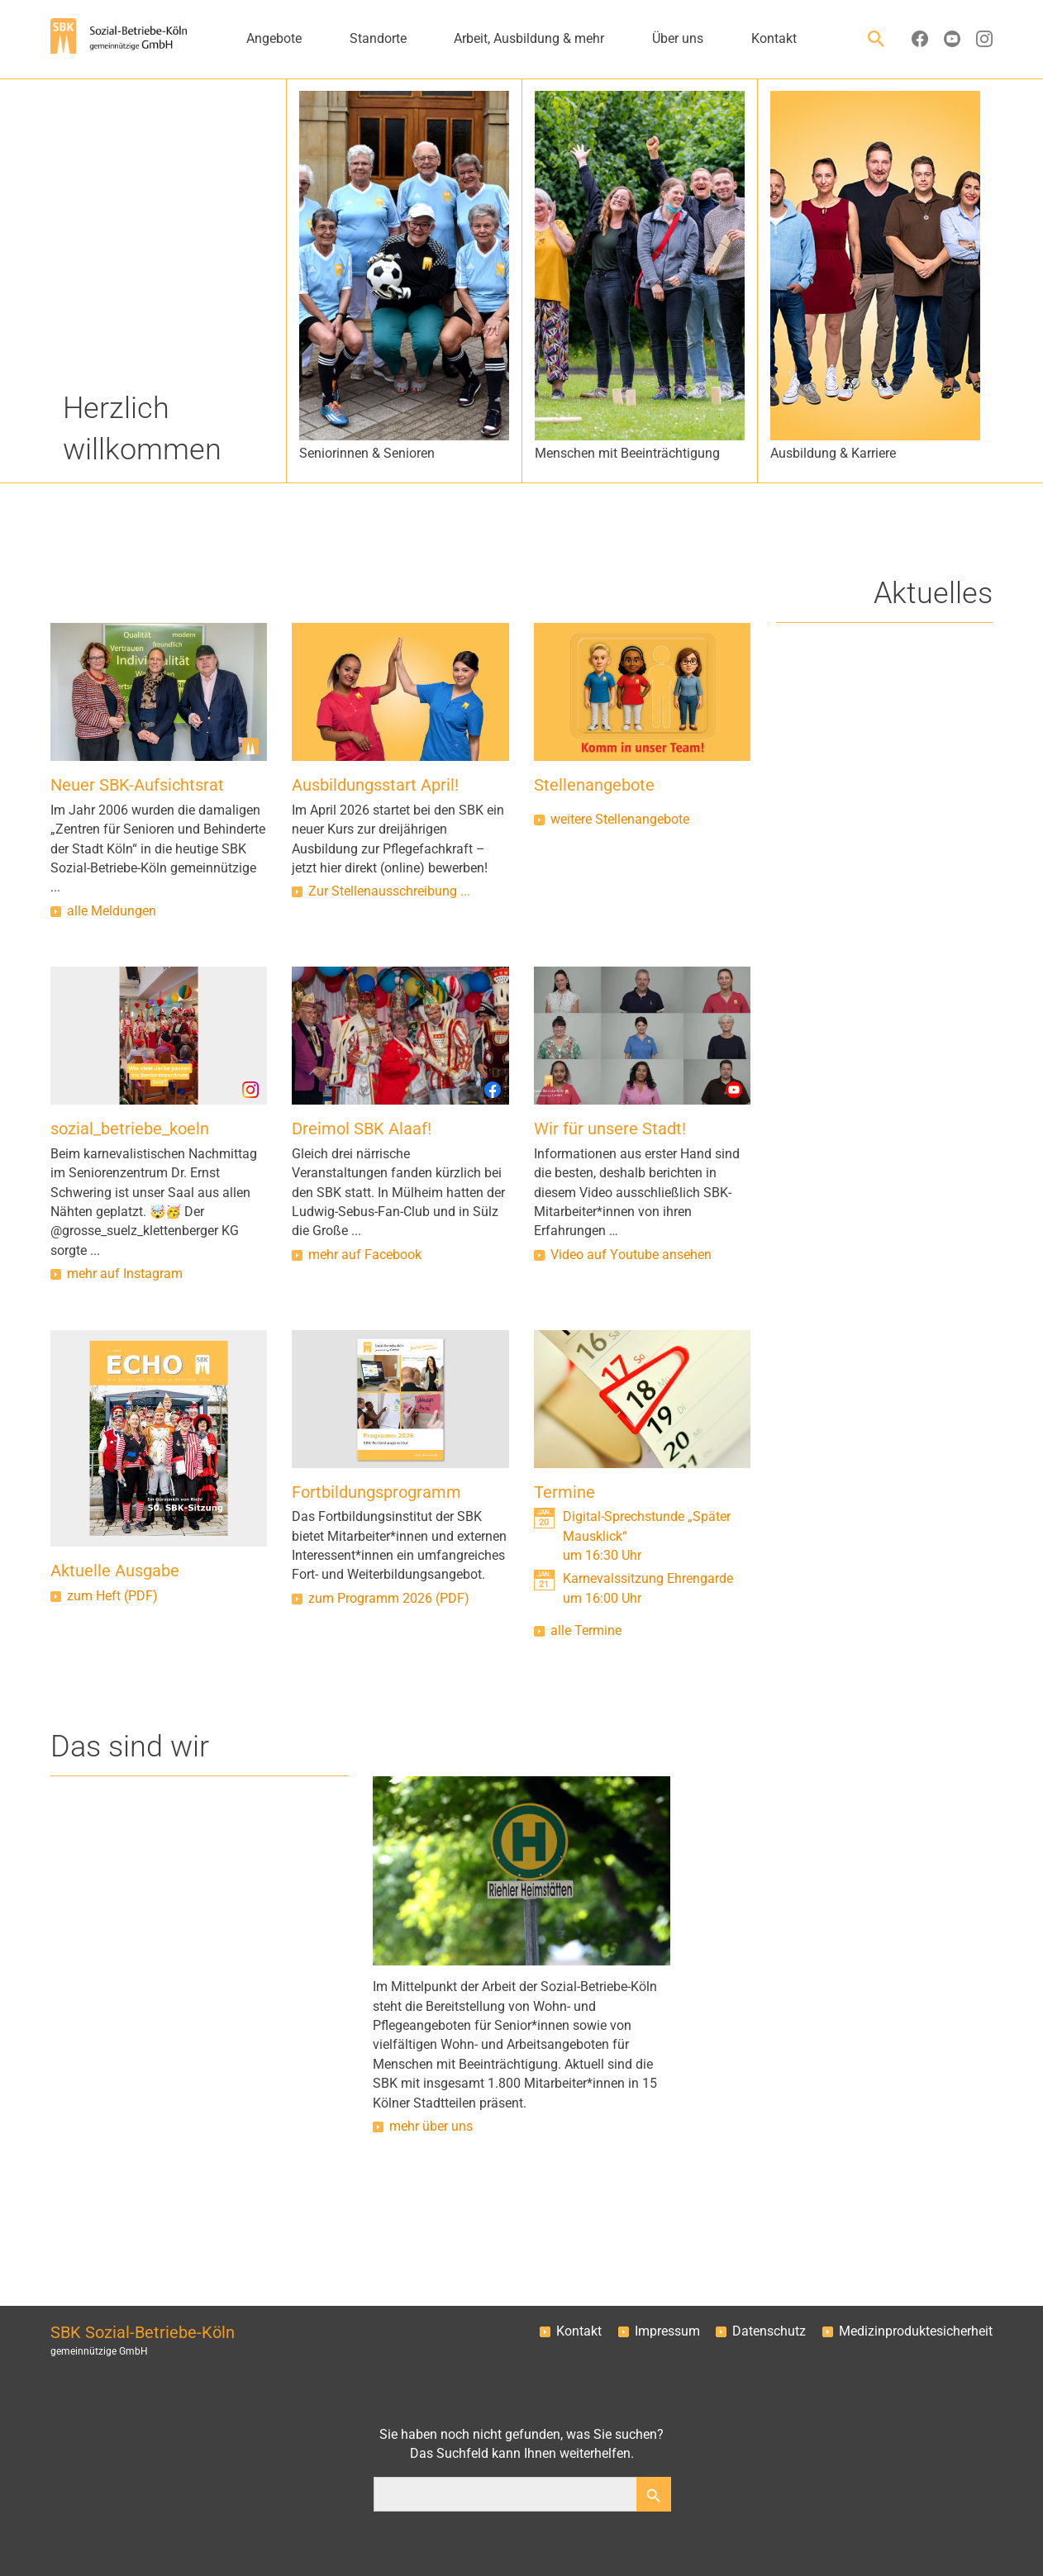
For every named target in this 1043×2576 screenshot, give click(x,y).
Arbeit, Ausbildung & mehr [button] (529, 38)
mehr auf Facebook (364, 1255)
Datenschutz (769, 2331)
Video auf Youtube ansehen (631, 1255)
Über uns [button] (677, 38)
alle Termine (586, 1630)
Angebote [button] (274, 38)
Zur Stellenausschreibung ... (389, 891)
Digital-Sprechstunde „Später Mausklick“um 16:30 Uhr (647, 1536)
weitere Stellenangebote (619, 819)
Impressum (667, 2331)
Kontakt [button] (774, 38)
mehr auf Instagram (125, 1274)
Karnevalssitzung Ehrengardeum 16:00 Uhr (648, 1588)
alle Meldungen (111, 911)
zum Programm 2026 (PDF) (388, 1598)
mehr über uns (431, 2126)
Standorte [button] (378, 38)
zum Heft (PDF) (112, 1596)
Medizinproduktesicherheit (916, 2331)
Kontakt (579, 2331)
